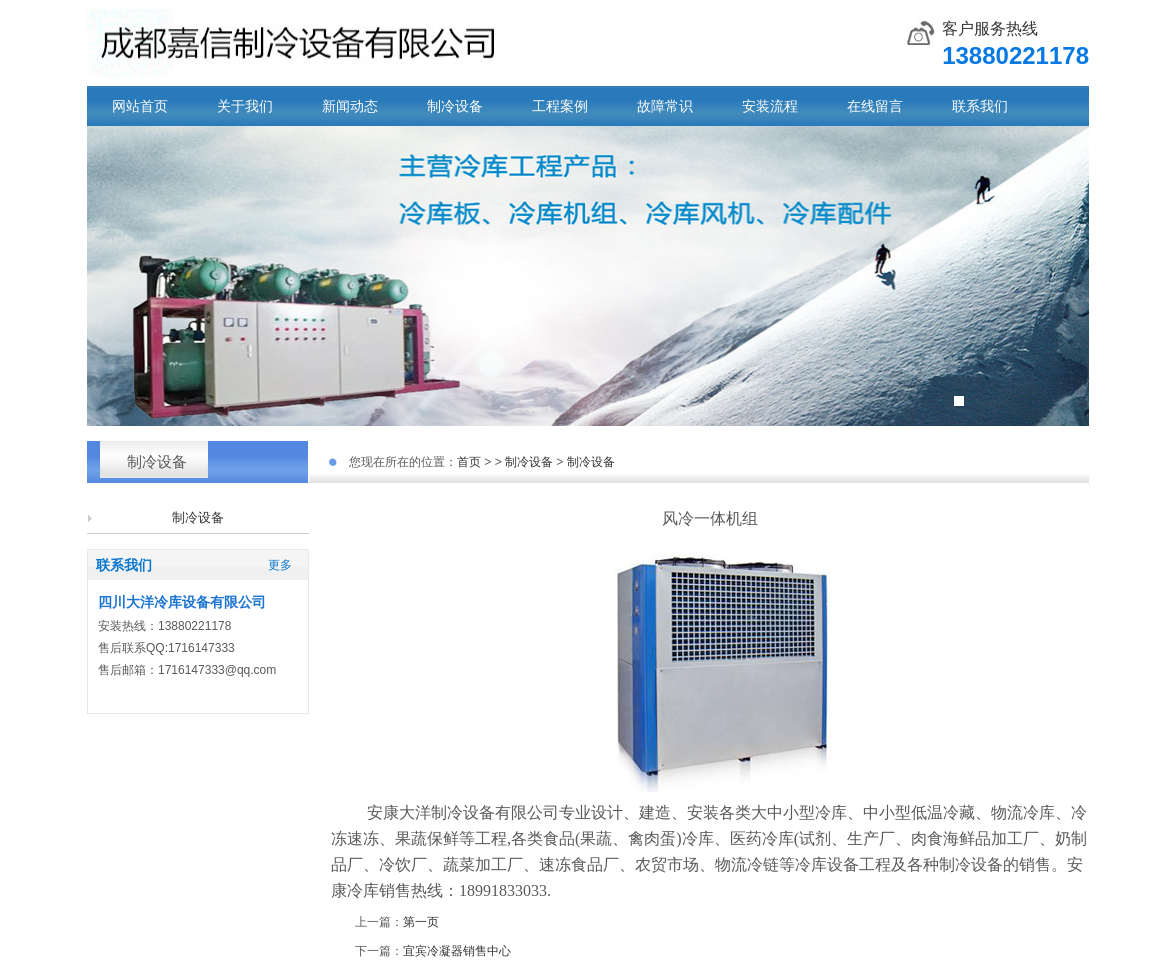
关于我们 (245, 106)
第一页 (421, 922)
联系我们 (980, 106)
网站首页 (140, 106)
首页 (469, 462)
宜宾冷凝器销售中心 (457, 951)
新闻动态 (350, 106)
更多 (280, 565)
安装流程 (770, 106)
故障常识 (665, 106)
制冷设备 (455, 106)
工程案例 (560, 106)
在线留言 (875, 106)
